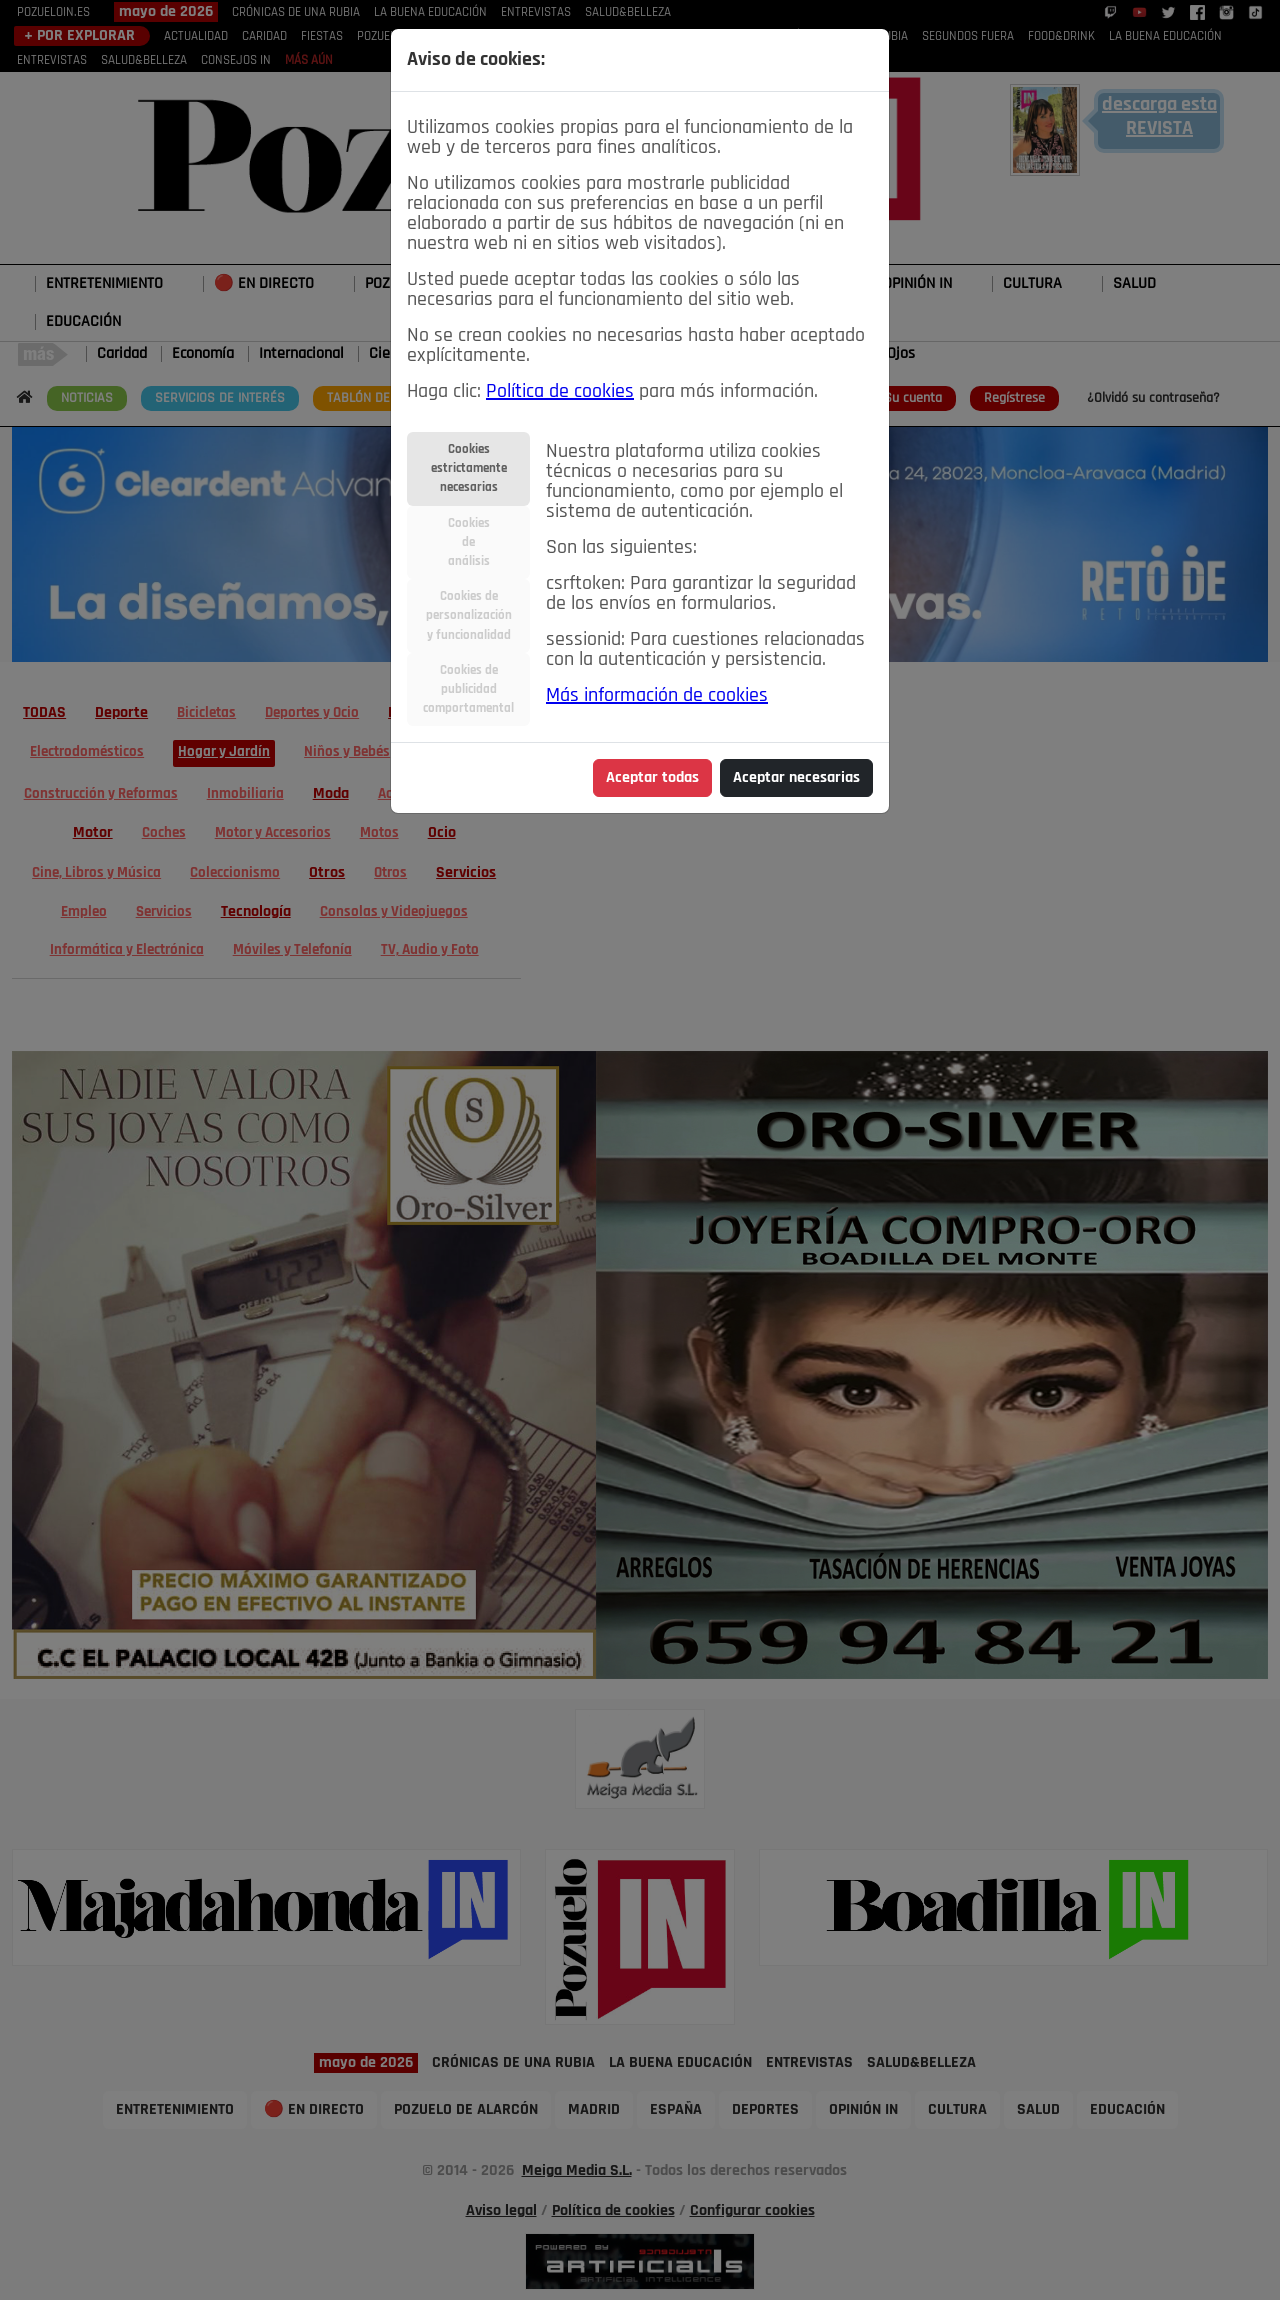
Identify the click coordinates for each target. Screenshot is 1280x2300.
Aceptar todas (652, 778)
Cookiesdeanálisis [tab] (469, 542)
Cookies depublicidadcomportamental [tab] (468, 689)
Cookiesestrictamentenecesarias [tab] (469, 468)
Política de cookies (560, 392)
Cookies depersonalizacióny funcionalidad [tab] (469, 615)
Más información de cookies (657, 696)
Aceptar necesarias (796, 778)
